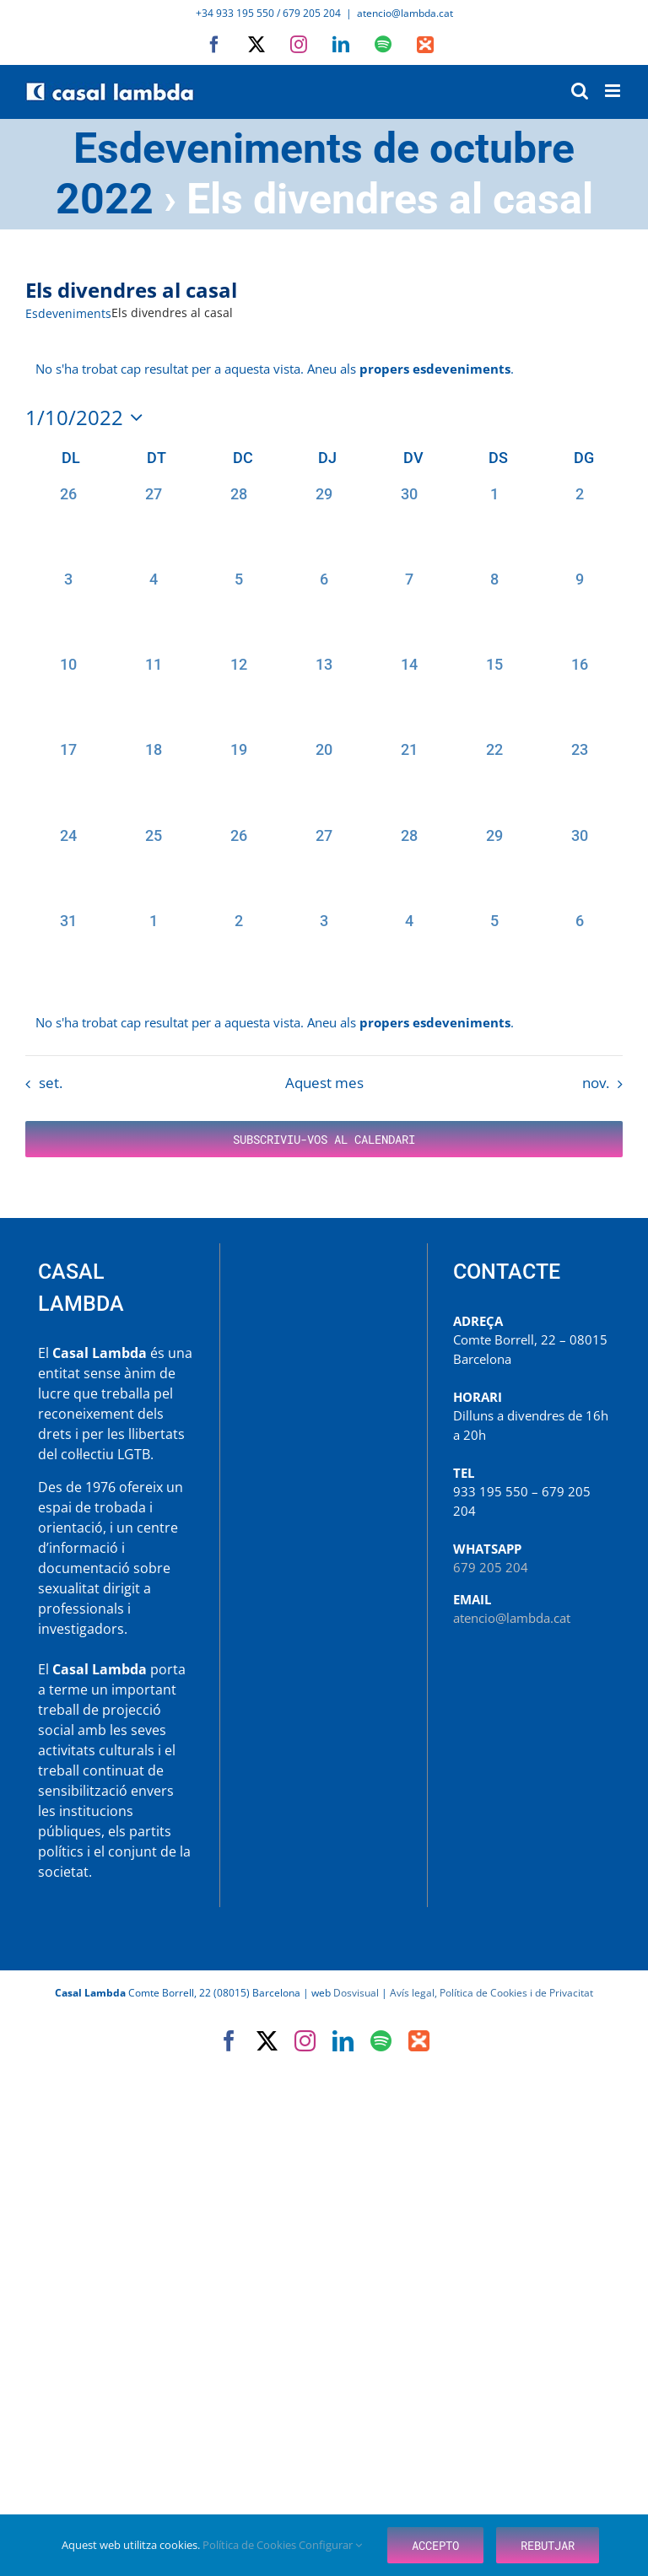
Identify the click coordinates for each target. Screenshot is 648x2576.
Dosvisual (356, 1993)
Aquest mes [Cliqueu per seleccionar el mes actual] (324, 1082)
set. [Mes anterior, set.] (50, 1082)
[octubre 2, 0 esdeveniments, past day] (580, 525)
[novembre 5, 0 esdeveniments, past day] (494, 951)
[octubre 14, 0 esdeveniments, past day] (409, 695)
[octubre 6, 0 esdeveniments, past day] (323, 610)
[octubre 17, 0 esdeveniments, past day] (68, 780)
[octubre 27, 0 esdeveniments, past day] (323, 866)
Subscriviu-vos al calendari (324, 1139)
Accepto (435, 2545)
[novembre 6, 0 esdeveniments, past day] (580, 951)
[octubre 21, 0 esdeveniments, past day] (409, 780)
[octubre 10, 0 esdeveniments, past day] (68, 695)
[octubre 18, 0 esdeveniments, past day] (153, 780)
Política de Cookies (250, 2544)
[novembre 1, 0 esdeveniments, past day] (153, 951)
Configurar (330, 2544)
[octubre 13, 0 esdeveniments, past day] (323, 695)
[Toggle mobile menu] (614, 91)
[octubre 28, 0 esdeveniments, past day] (409, 866)
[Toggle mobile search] (579, 91)
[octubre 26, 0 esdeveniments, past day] (238, 866)
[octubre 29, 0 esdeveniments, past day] (494, 866)
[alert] (324, 1023)
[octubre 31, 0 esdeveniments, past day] (68, 951)
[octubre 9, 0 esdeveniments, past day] (580, 610)
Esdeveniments (68, 313)
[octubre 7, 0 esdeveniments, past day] (409, 610)
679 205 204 (490, 1567)
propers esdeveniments (434, 368)
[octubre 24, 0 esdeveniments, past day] (68, 866)
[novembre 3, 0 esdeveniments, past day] (323, 951)
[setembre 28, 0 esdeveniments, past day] (238, 525)
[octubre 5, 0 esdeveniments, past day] (238, 610)
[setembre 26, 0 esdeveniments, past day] (68, 525)
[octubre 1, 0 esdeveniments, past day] (494, 525)
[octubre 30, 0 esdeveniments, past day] (580, 866)
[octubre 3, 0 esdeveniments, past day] (68, 610)
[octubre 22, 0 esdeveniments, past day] (494, 780)
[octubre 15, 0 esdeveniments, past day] (494, 695)
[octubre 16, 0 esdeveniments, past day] (580, 695)
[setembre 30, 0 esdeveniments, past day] (409, 525)
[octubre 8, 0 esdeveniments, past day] (494, 610)
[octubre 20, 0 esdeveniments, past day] (323, 780)
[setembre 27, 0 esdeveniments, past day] (153, 525)
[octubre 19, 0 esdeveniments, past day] (238, 780)
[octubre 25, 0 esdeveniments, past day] (153, 866)
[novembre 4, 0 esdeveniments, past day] (409, 951)
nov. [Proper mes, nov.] (595, 1082)
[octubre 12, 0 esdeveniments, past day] (238, 695)
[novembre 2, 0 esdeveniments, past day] (238, 951)
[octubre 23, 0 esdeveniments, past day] (580, 780)
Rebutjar (548, 2545)
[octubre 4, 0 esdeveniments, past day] (153, 610)
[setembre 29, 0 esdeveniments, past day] (323, 525)
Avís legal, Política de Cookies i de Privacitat (491, 1993)
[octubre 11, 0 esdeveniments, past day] (153, 695)
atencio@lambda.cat (405, 13)
